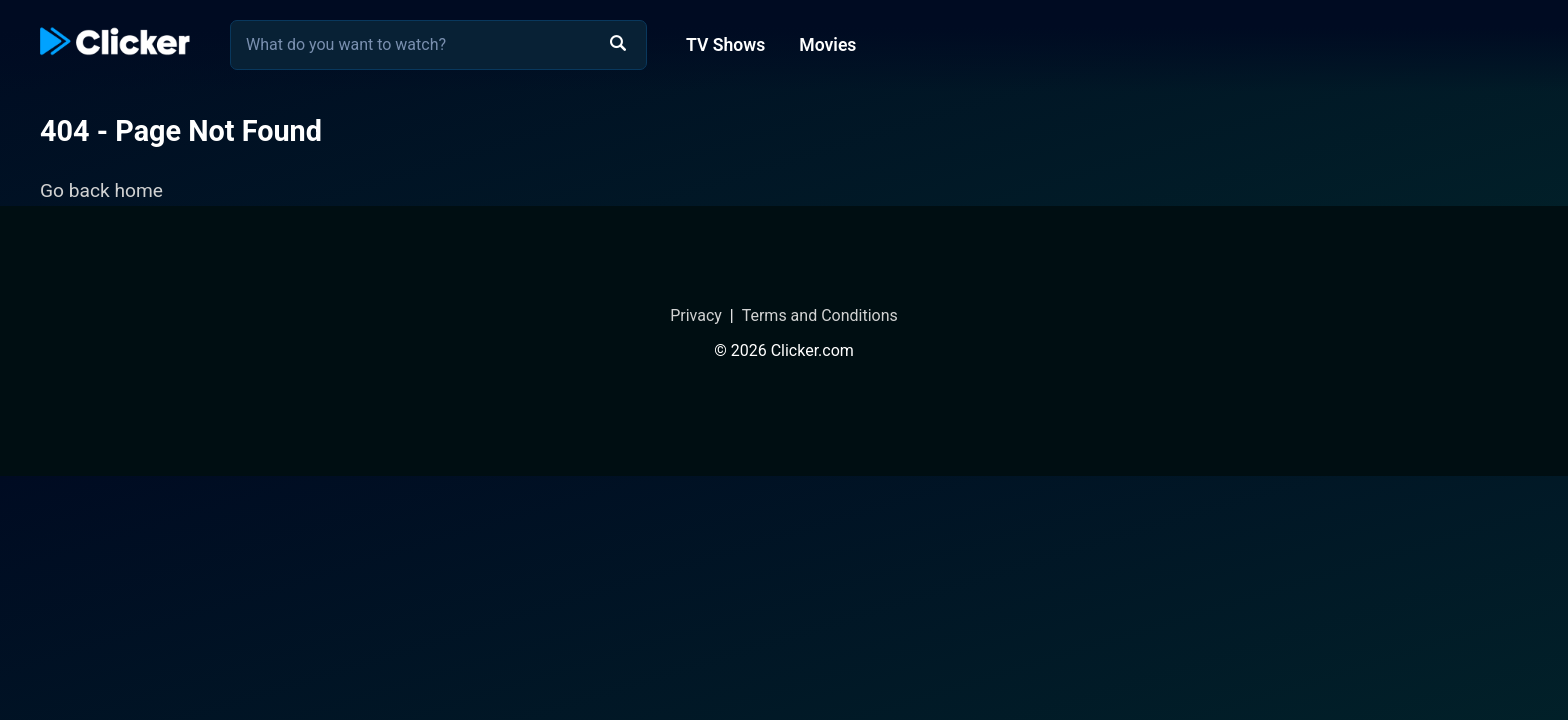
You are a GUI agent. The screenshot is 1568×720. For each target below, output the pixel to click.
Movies (827, 45)
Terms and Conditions (820, 315)
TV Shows (725, 45)
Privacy (696, 315)
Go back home (101, 190)
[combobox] (438, 45)
